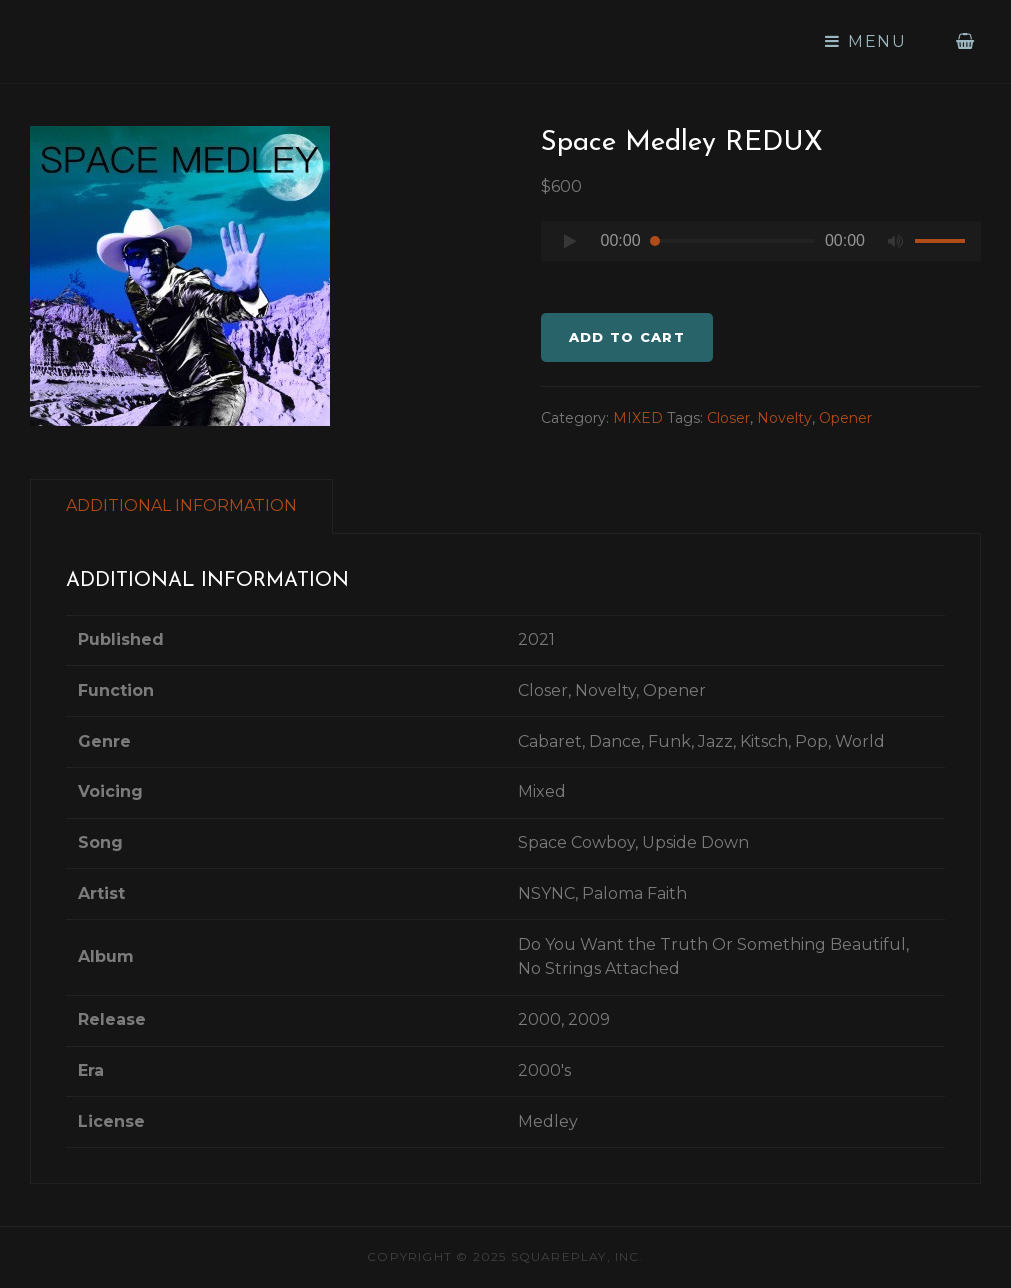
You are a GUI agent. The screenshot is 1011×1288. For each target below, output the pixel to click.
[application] (761, 246)
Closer (728, 418)
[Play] (571, 241)
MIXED (638, 418)
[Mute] (895, 241)
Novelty (784, 418)
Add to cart (627, 337)
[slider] (733, 241)
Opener (845, 418)
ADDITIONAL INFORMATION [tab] (181, 505)
